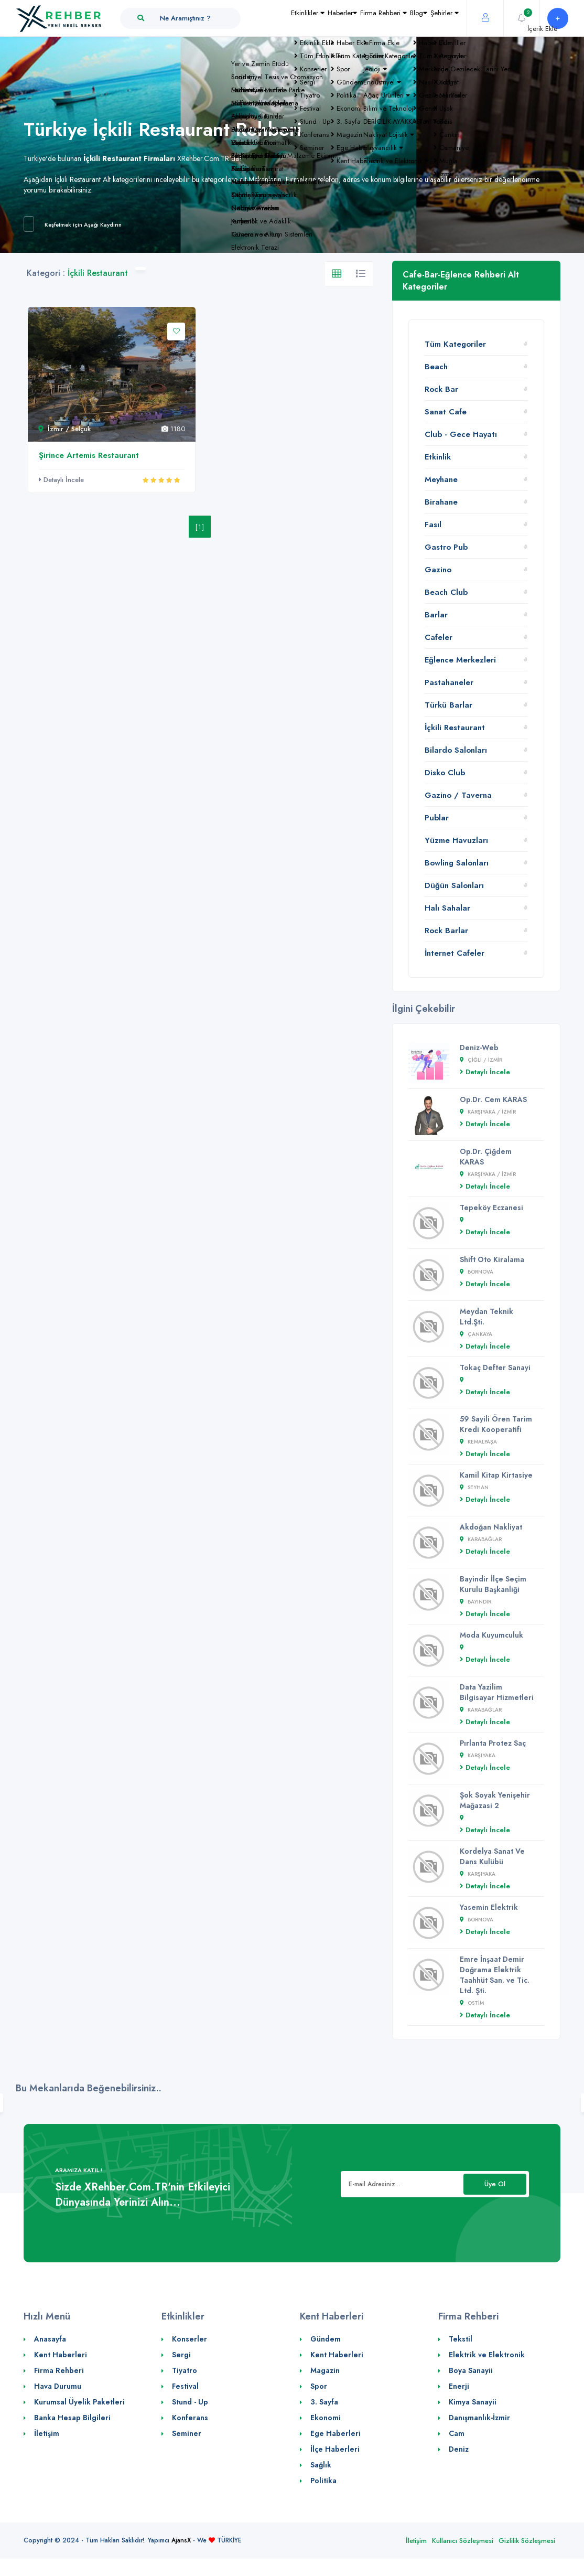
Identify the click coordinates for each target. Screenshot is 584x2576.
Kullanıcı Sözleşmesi (462, 2541)
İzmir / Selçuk (64, 429)
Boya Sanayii (471, 2370)
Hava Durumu (57, 2386)
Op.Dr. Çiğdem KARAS (486, 1156)
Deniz (459, 2449)
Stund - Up (190, 2402)
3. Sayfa (324, 2402)
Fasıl (433, 524)
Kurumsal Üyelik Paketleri (79, 2402)
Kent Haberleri (60, 2354)
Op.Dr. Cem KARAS (493, 1099)
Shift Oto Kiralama (492, 1259)
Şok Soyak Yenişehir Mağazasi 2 (495, 1800)
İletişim (46, 2433)
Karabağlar (481, 1539)
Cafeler (438, 637)
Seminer (186, 2433)
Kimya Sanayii (472, 2402)
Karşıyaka (477, 1755)
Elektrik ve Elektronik (487, 2354)
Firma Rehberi (346, 39)
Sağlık (320, 2465)
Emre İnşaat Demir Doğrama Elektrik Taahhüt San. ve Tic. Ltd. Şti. (494, 1975)
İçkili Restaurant (455, 727)
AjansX (181, 2540)
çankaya (476, 1334)
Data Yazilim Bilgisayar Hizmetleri (497, 1692)
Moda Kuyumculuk (491, 1635)
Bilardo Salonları (456, 750)
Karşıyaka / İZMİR (488, 1112)
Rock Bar (441, 389)
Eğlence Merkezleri (460, 660)
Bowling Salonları (457, 863)
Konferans (190, 2417)
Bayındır (475, 1602)
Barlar (436, 615)
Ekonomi (325, 2417)
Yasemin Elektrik (489, 1907)
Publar (437, 818)
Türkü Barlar (448, 705)
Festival (185, 2386)
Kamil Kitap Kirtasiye (496, 1475)
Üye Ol (494, 2184)
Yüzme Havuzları (456, 840)
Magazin (325, 2370)
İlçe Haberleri (335, 2449)
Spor (318, 2386)
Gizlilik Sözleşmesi (527, 2541)
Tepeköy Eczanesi (491, 1207)
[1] (200, 527)
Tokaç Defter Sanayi (495, 1367)
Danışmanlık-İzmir (479, 2417)
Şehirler (436, 39)
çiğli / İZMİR (481, 1060)
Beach (436, 366)
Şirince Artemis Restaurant (89, 455)
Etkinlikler (239, 39)
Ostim (472, 2003)
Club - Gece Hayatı (461, 434)
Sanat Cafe (446, 412)
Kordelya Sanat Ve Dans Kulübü (492, 1856)
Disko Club (445, 772)
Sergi (181, 2354)
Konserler (189, 2339)
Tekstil (460, 2339)
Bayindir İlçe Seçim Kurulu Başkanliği (493, 1584)
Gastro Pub (446, 547)
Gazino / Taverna (458, 795)
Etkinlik (438, 457)
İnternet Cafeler (454, 953)
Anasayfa (50, 2339)
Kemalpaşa (478, 1442)
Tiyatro (184, 2370)
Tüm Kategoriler (455, 344)
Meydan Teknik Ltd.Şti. (486, 1316)
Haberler (289, 39)
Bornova (476, 1272)
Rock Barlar (446, 930)
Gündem (325, 2339)
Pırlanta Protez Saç (493, 1743)
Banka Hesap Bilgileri (72, 2417)
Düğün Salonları (454, 885)
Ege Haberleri (335, 2433)
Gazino (438, 569)
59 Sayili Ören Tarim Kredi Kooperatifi (496, 1424)
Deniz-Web (479, 1047)
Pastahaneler (449, 682)
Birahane (441, 502)
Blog (396, 39)
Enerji (459, 2386)
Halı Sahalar (447, 908)
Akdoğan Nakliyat (491, 1527)
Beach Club (446, 592)
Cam (456, 2433)
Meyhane (441, 479)
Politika (323, 2480)
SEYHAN (474, 1487)
